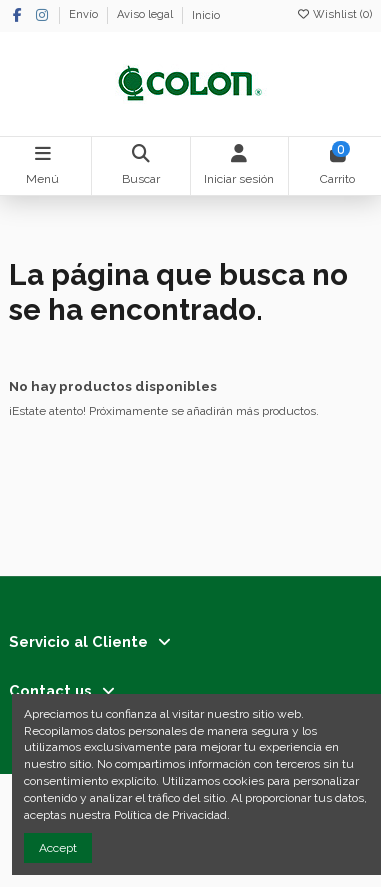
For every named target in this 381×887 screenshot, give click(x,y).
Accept (58, 848)
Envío (85, 15)
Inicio (206, 15)
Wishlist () (334, 14)
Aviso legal (146, 15)
